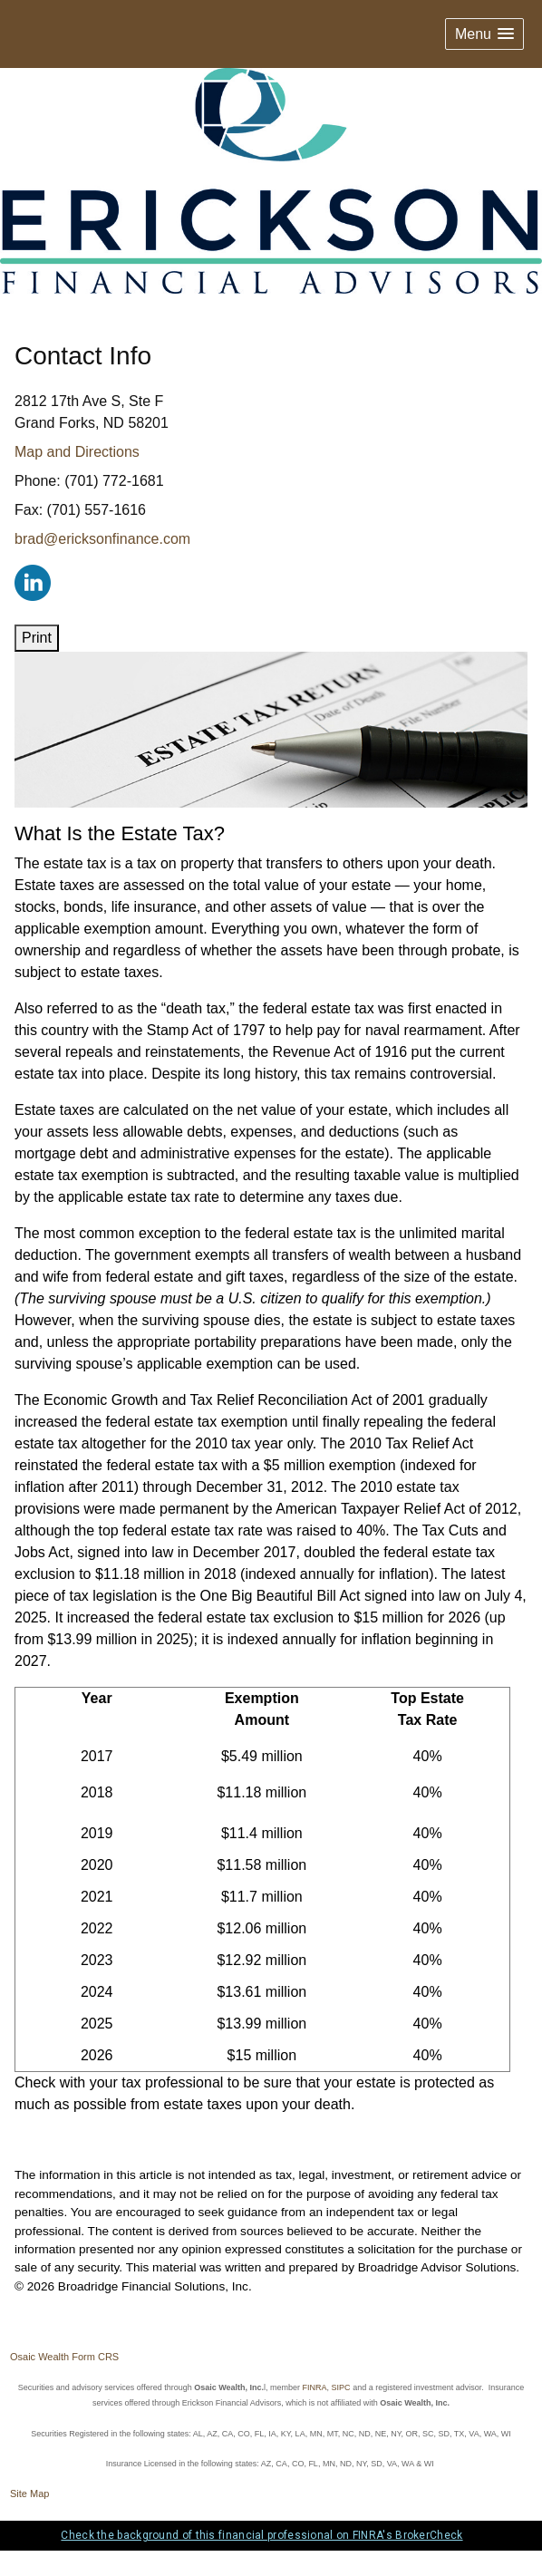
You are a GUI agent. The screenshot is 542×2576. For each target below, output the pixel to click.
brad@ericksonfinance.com (102, 539)
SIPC (341, 2387)
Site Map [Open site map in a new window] (29, 2493)
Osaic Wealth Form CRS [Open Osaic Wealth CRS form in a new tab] (64, 2356)
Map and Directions (77, 452)
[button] (484, 34)
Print (37, 637)
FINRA (315, 2387)
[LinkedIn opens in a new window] (33, 581)
